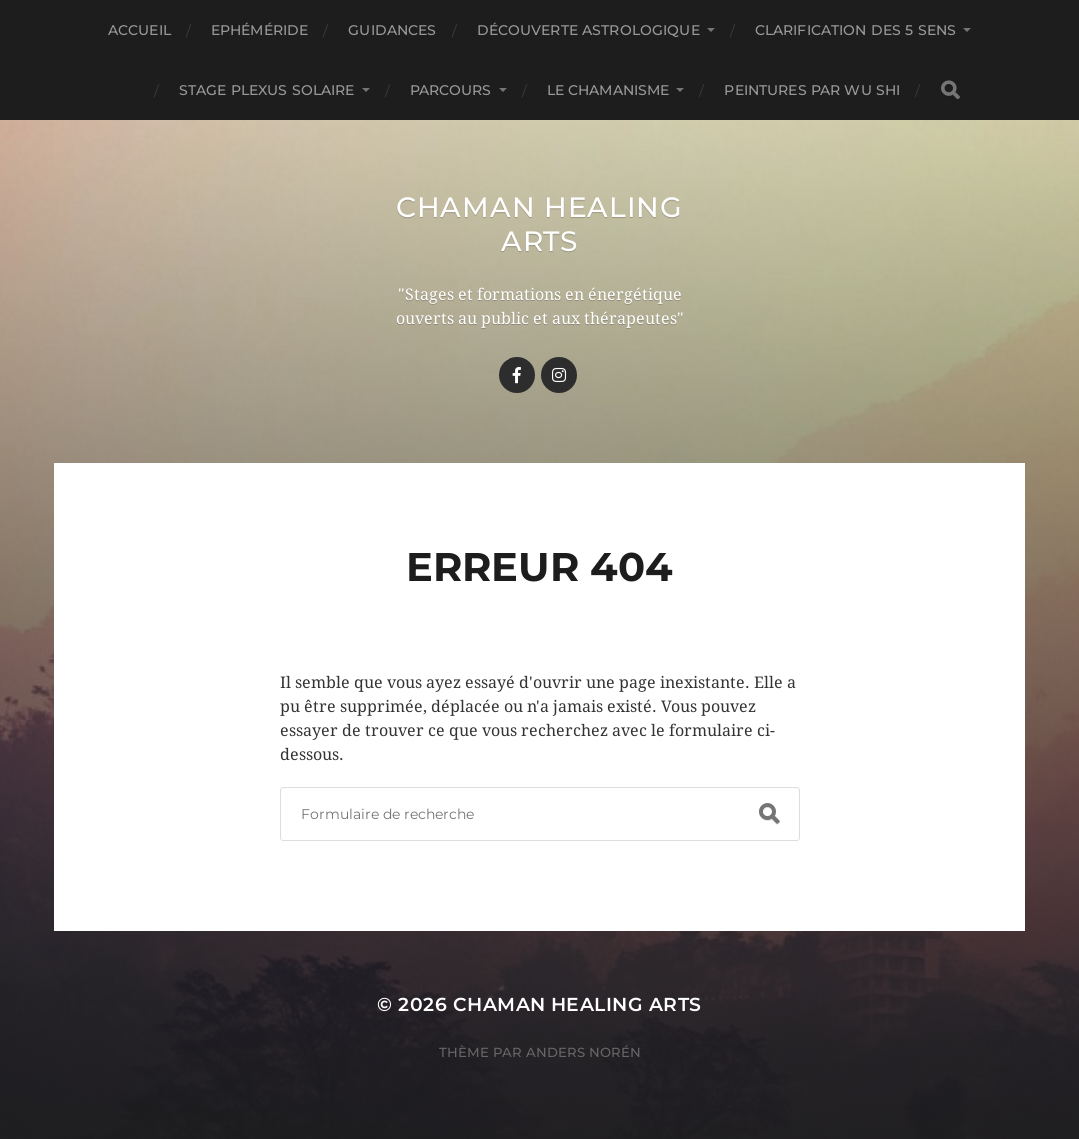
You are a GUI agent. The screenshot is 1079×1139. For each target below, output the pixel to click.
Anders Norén (583, 1052)
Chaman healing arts (539, 224)
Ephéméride (259, 30)
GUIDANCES (392, 30)
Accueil (139, 30)
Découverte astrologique (588, 30)
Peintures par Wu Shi (812, 90)
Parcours (451, 90)
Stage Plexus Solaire (267, 90)
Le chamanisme (608, 90)
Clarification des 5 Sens (855, 30)
